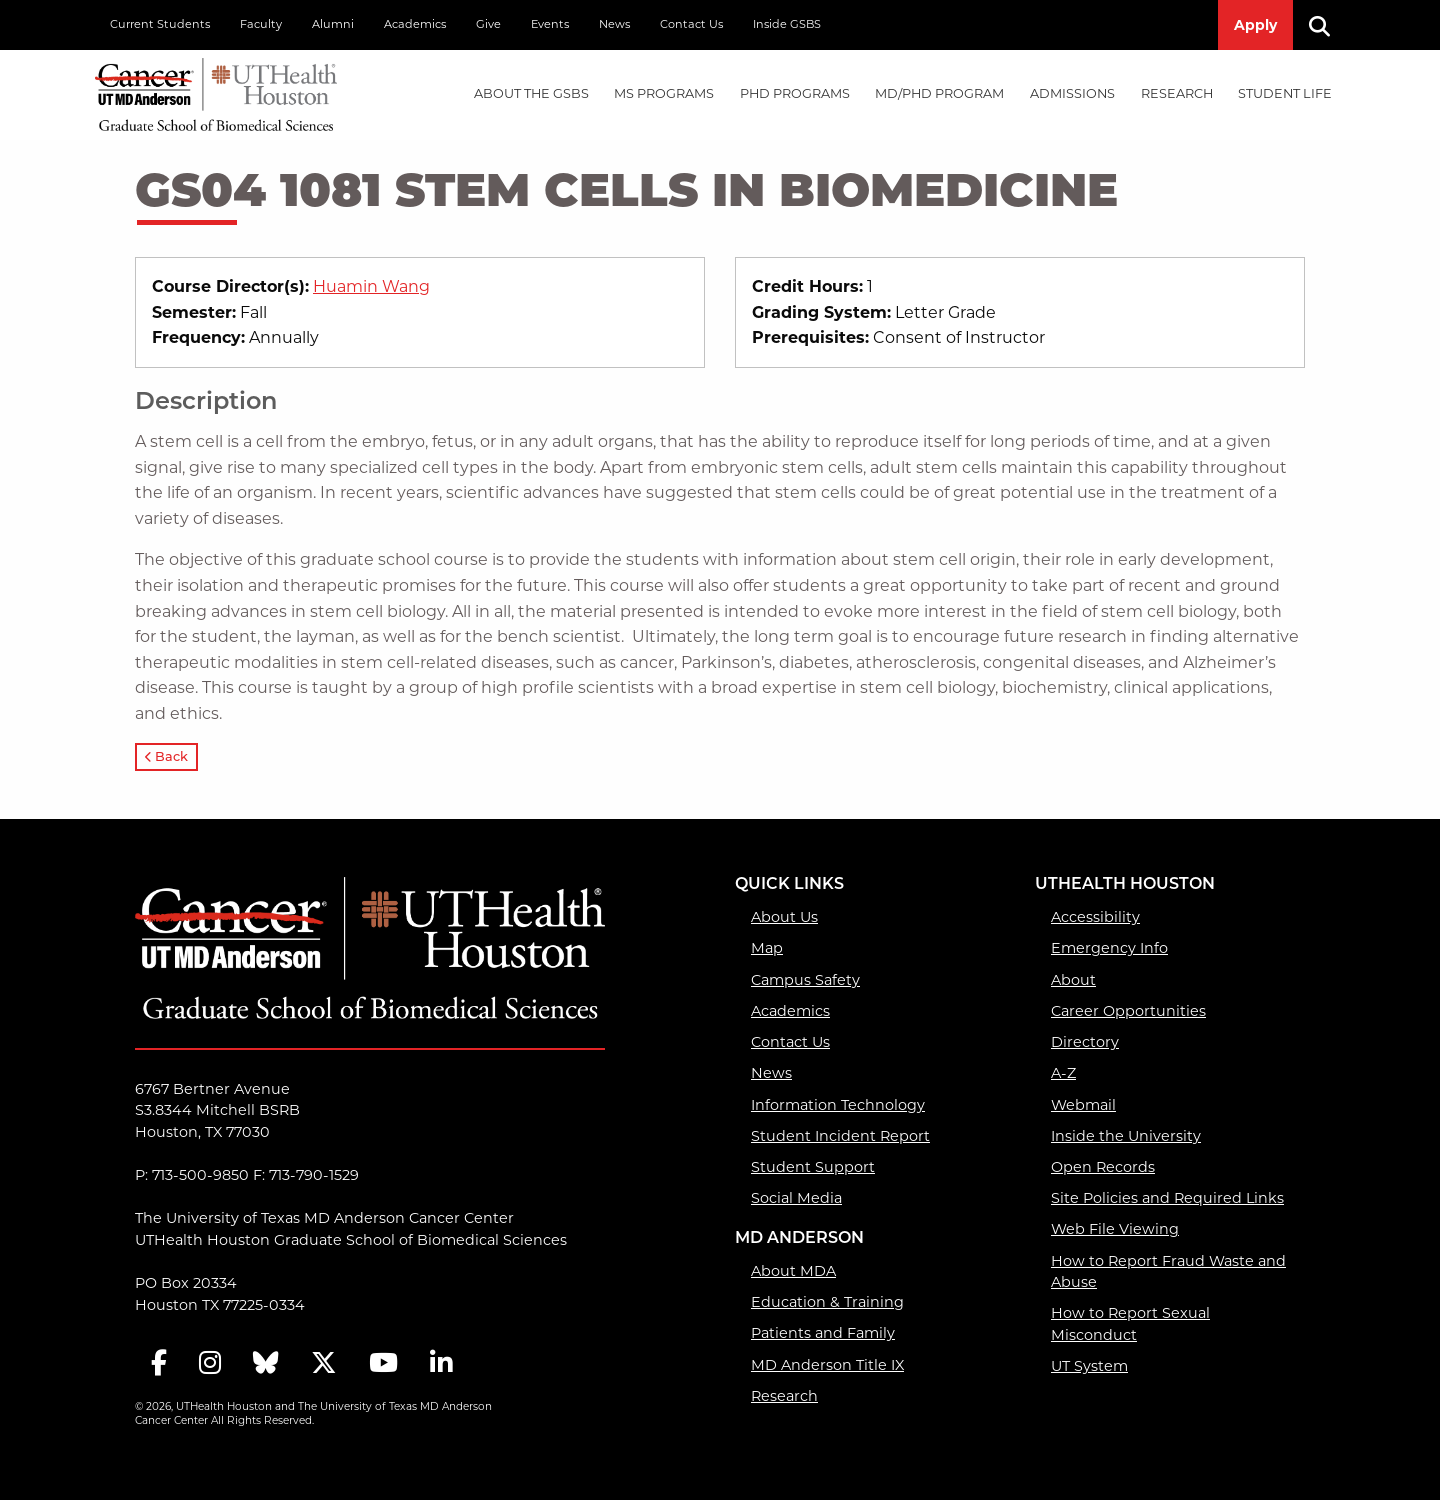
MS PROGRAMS (664, 93)
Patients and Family (823, 1333)
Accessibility (1095, 917)
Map (767, 948)
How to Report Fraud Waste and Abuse (1168, 1272)
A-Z (1063, 1073)
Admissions (1072, 93)
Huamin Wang (371, 286)
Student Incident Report (840, 1136)
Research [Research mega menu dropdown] (1177, 93)
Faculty (261, 24)
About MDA (793, 1271)
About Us (784, 917)
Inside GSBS (787, 24)
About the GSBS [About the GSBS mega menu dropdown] (531, 93)
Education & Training (827, 1302)
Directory (1085, 1042)
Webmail (1083, 1105)
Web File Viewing (1115, 1229)
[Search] (1327, 25)
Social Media (796, 1198)
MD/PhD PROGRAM (939, 93)
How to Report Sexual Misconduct (1130, 1324)
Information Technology (838, 1105)
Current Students (160, 24)
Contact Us (691, 24)
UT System (1089, 1366)
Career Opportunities (1128, 1011)
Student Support (813, 1167)
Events (550, 24)
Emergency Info (1109, 948)
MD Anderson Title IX (827, 1365)
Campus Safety (805, 980)
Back (166, 757)
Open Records (1103, 1167)
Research (784, 1396)
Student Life (1285, 93)
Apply (1255, 25)
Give (488, 24)
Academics (415, 24)
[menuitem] (531, 94)
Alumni (333, 24)
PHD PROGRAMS (795, 93)
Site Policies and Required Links (1167, 1198)
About (1073, 980)
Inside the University (1126, 1136)
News (614, 24)
